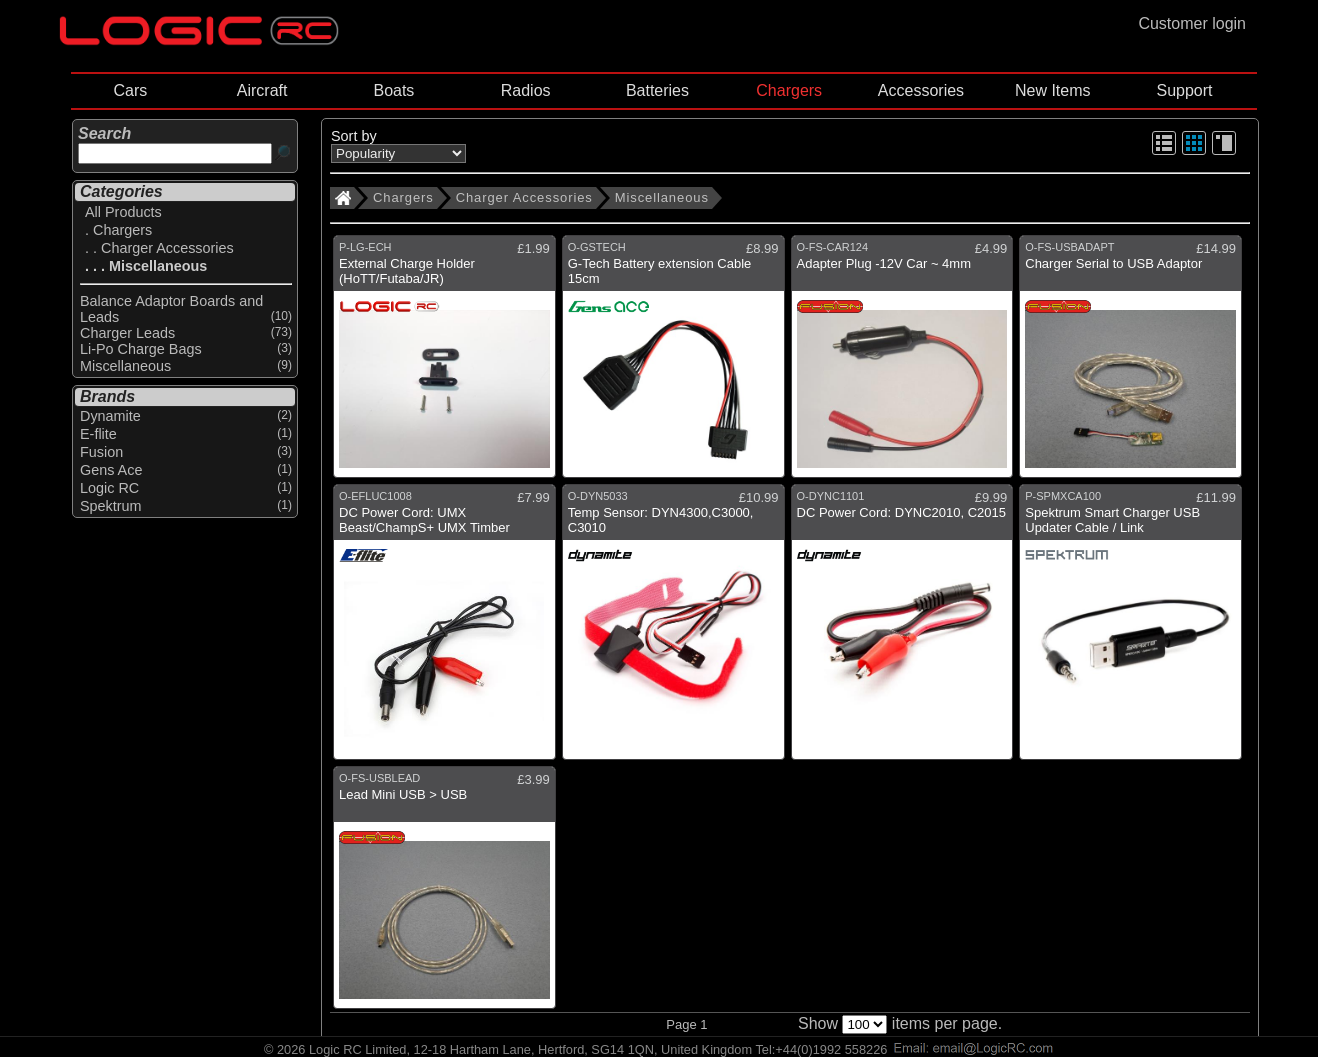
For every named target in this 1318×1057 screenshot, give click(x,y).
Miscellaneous (662, 197)
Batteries (657, 90)
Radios (526, 90)
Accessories (921, 90)
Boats (393, 90)
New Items (1053, 90)
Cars (130, 90)
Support (1184, 90)
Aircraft (262, 90)
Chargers (789, 90)
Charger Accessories (524, 197)
